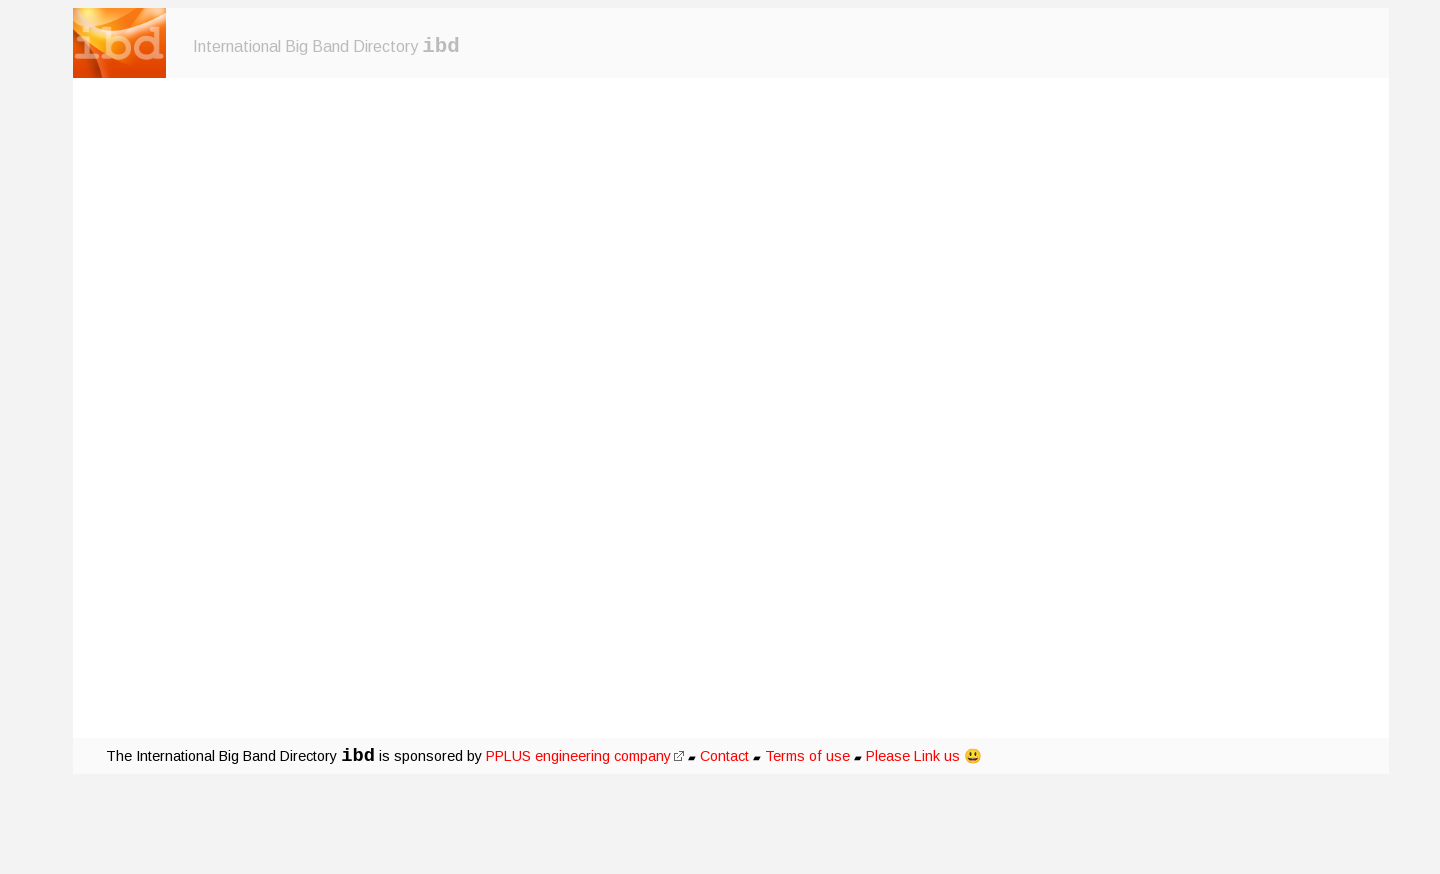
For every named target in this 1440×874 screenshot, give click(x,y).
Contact (724, 756)
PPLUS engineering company (585, 756)
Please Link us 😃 (924, 756)
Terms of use (807, 756)
